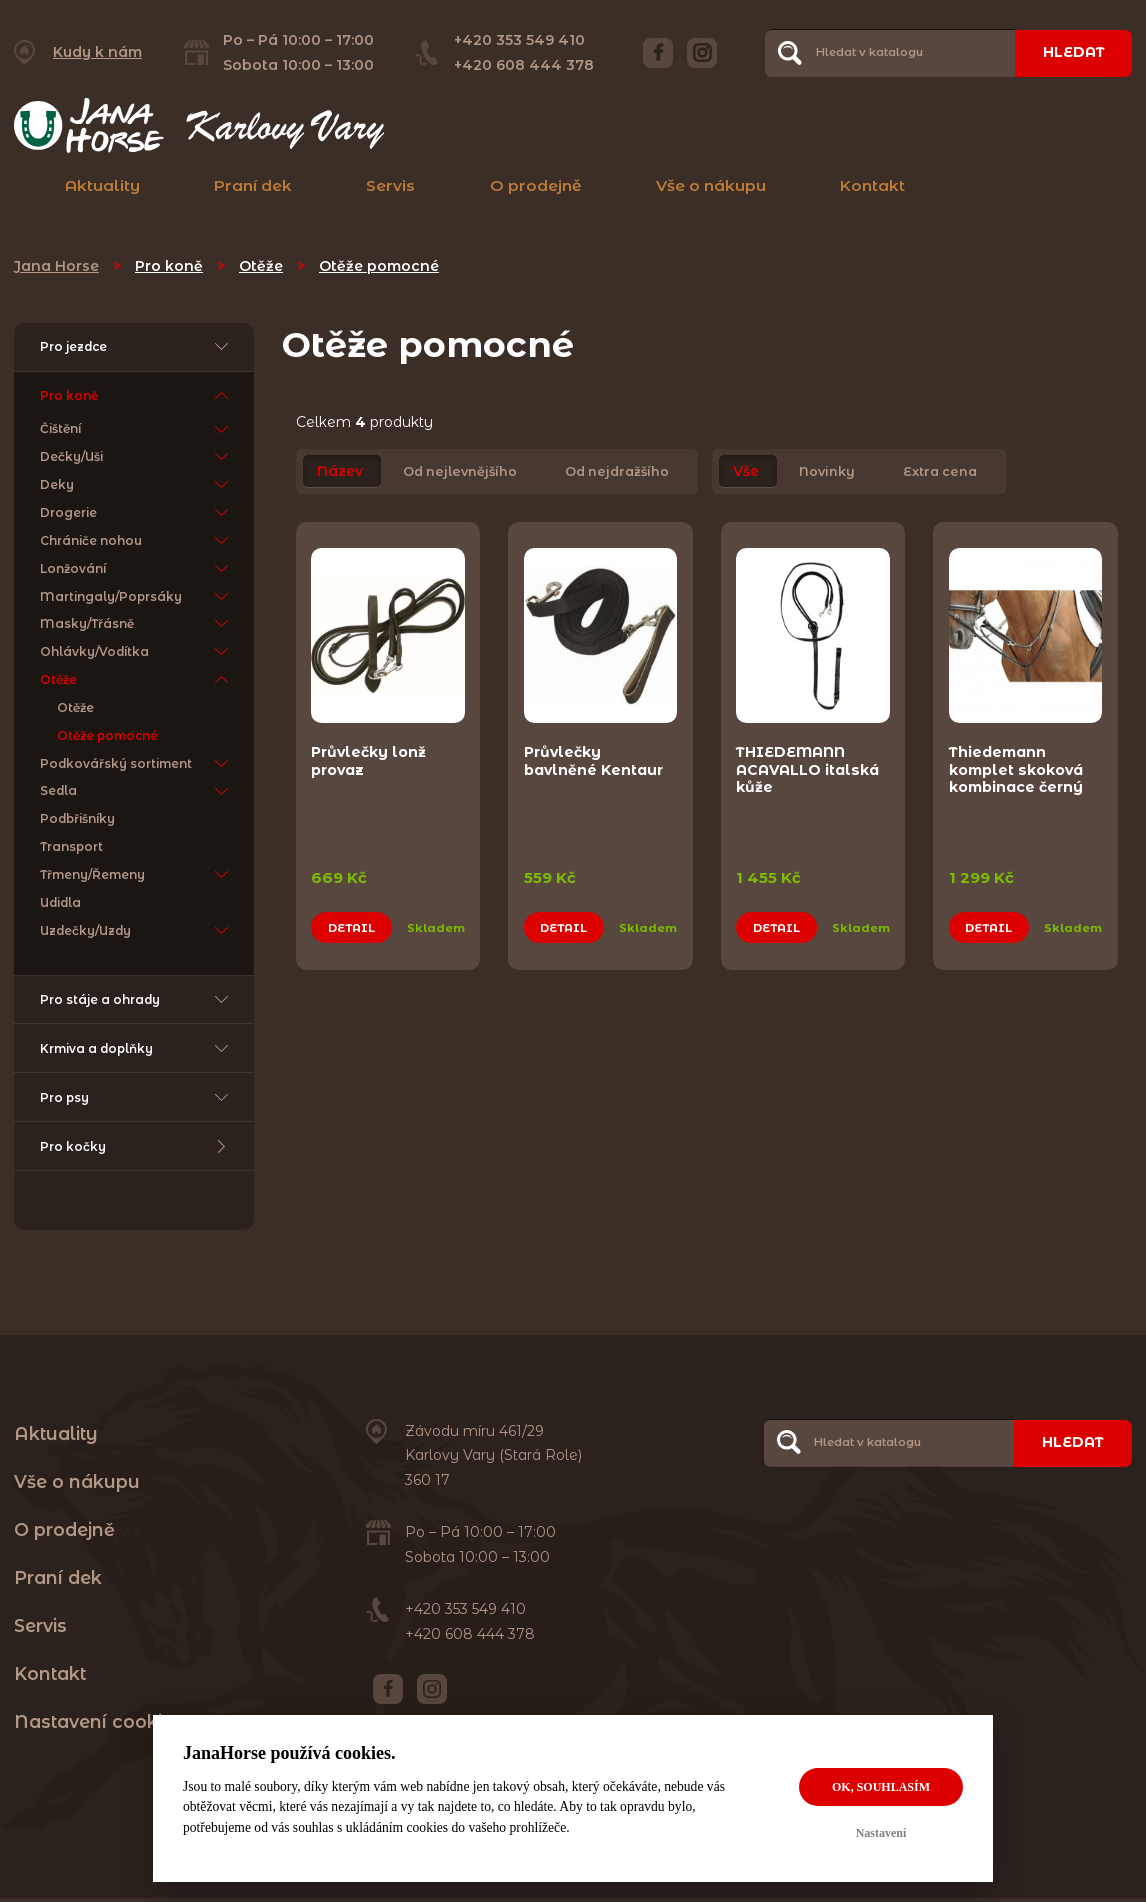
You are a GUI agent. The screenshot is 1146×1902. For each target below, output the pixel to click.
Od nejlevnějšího (460, 471)
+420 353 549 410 (519, 40)
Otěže (261, 266)
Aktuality (102, 185)
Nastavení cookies (98, 1725)
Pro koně (169, 266)
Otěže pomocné (379, 266)
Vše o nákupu (711, 185)
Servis (390, 185)
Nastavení (881, 1833)
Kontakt (872, 185)
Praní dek (253, 185)
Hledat (1073, 52)
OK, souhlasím (881, 1787)
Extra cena (940, 471)
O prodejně (536, 185)
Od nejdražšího (617, 471)
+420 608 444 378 (524, 65)
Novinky (827, 471)
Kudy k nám (97, 52)
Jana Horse (56, 266)
